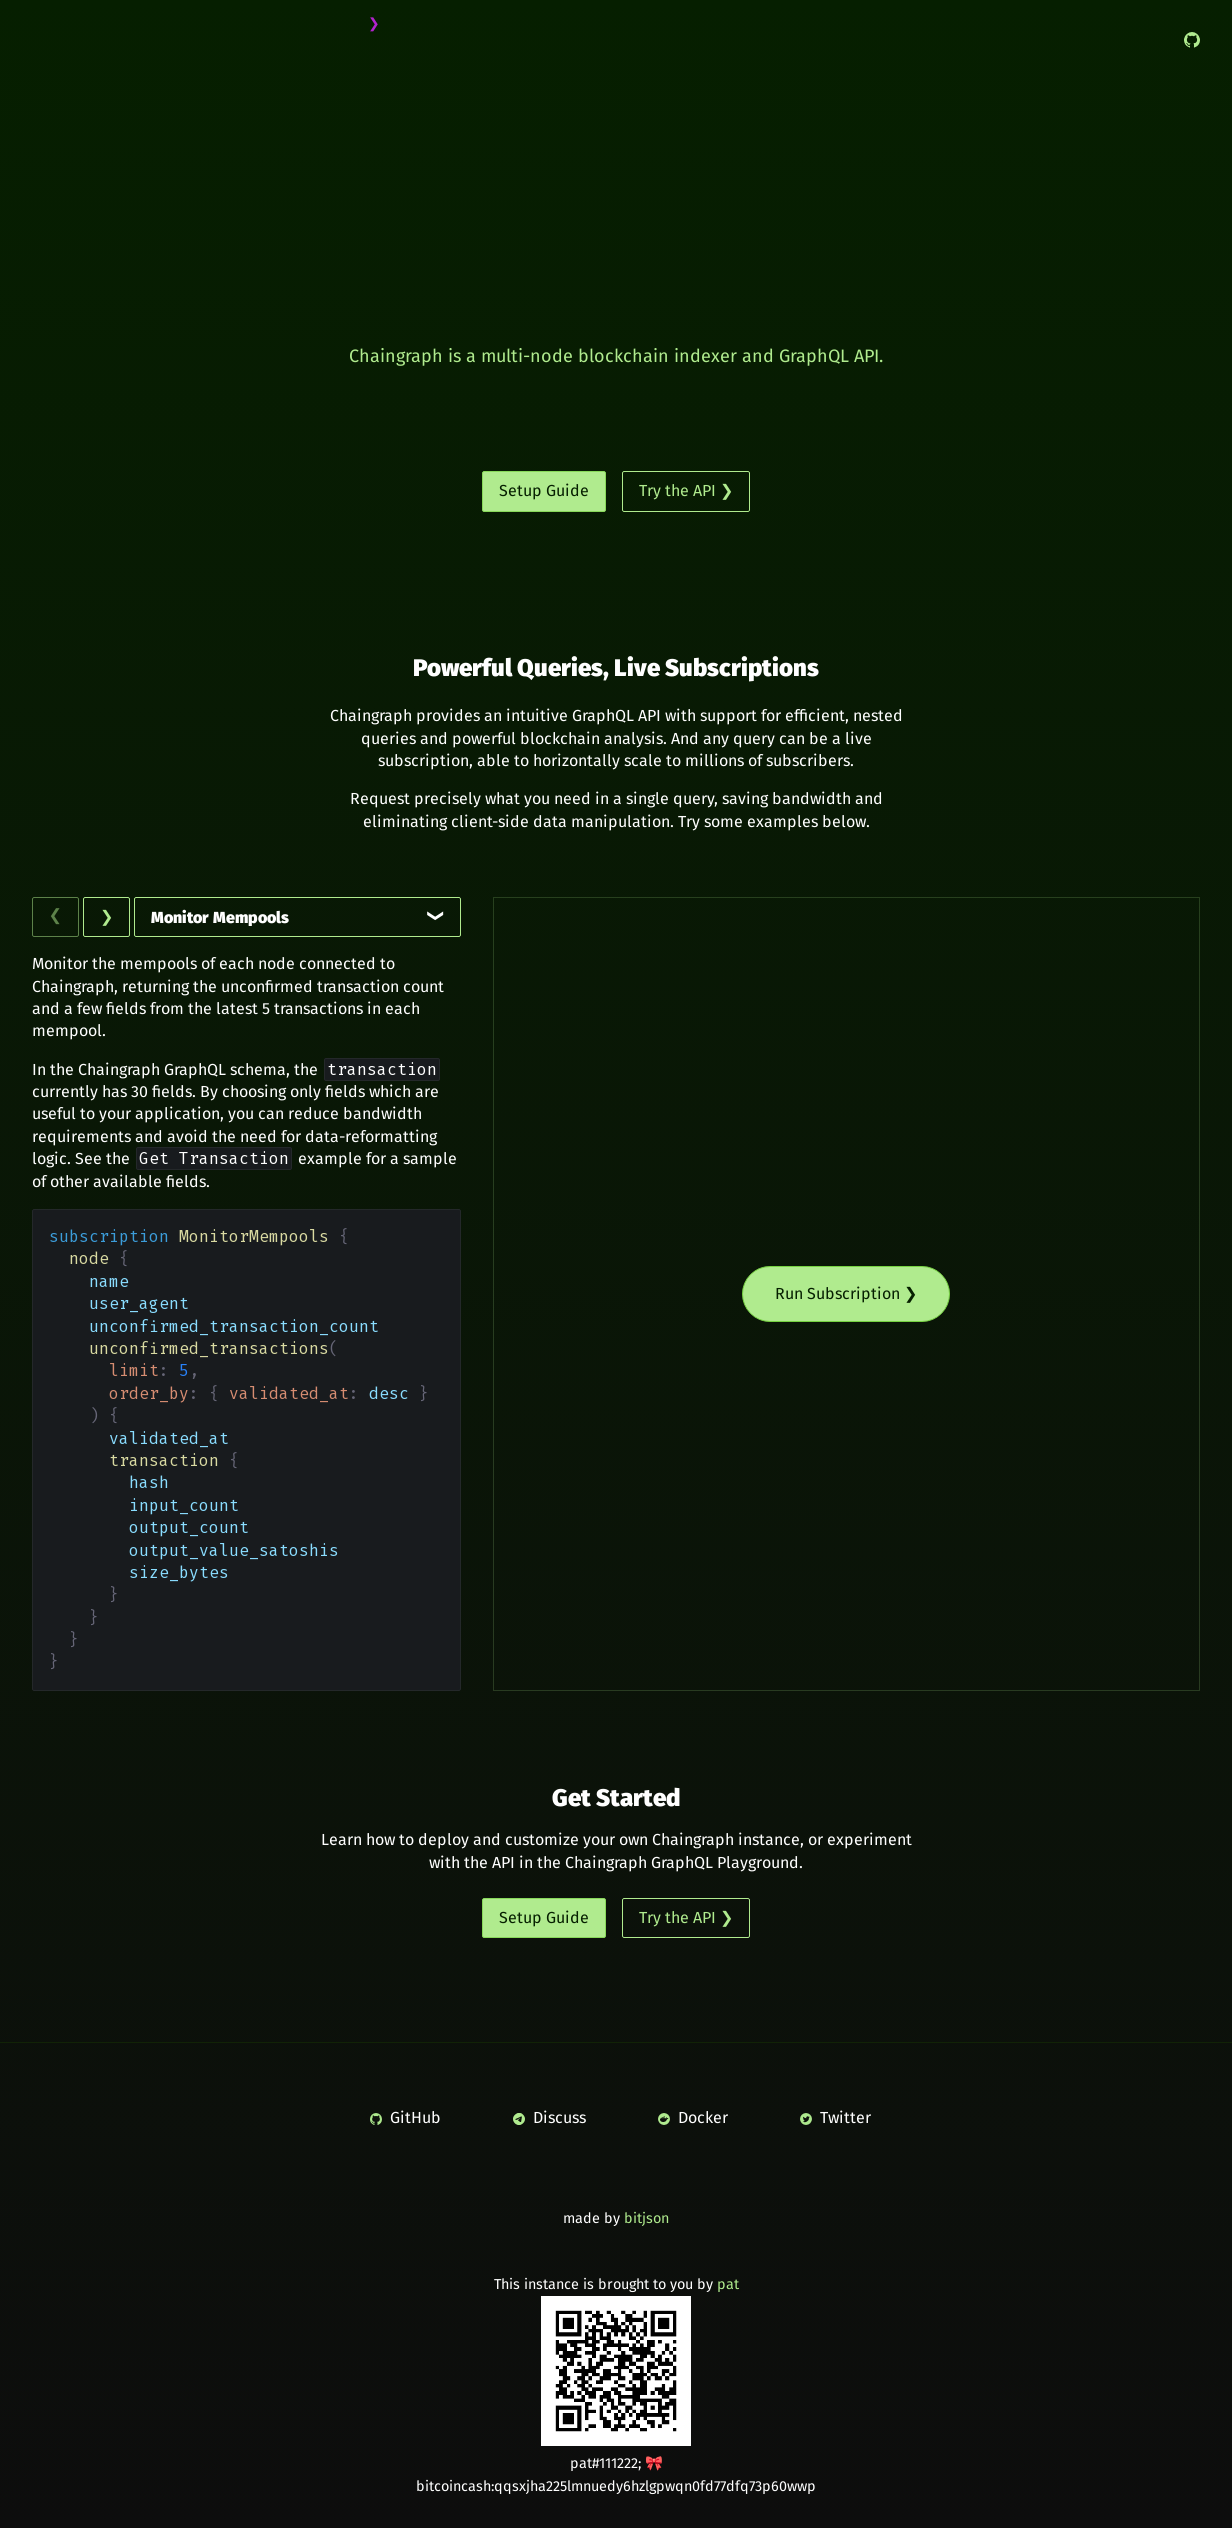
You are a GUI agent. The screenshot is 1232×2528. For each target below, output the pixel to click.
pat (728, 2284)
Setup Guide (544, 490)
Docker (693, 2117)
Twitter (835, 2117)
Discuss (549, 2117)
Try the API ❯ (686, 490)
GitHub (405, 2117)
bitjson (646, 2218)
